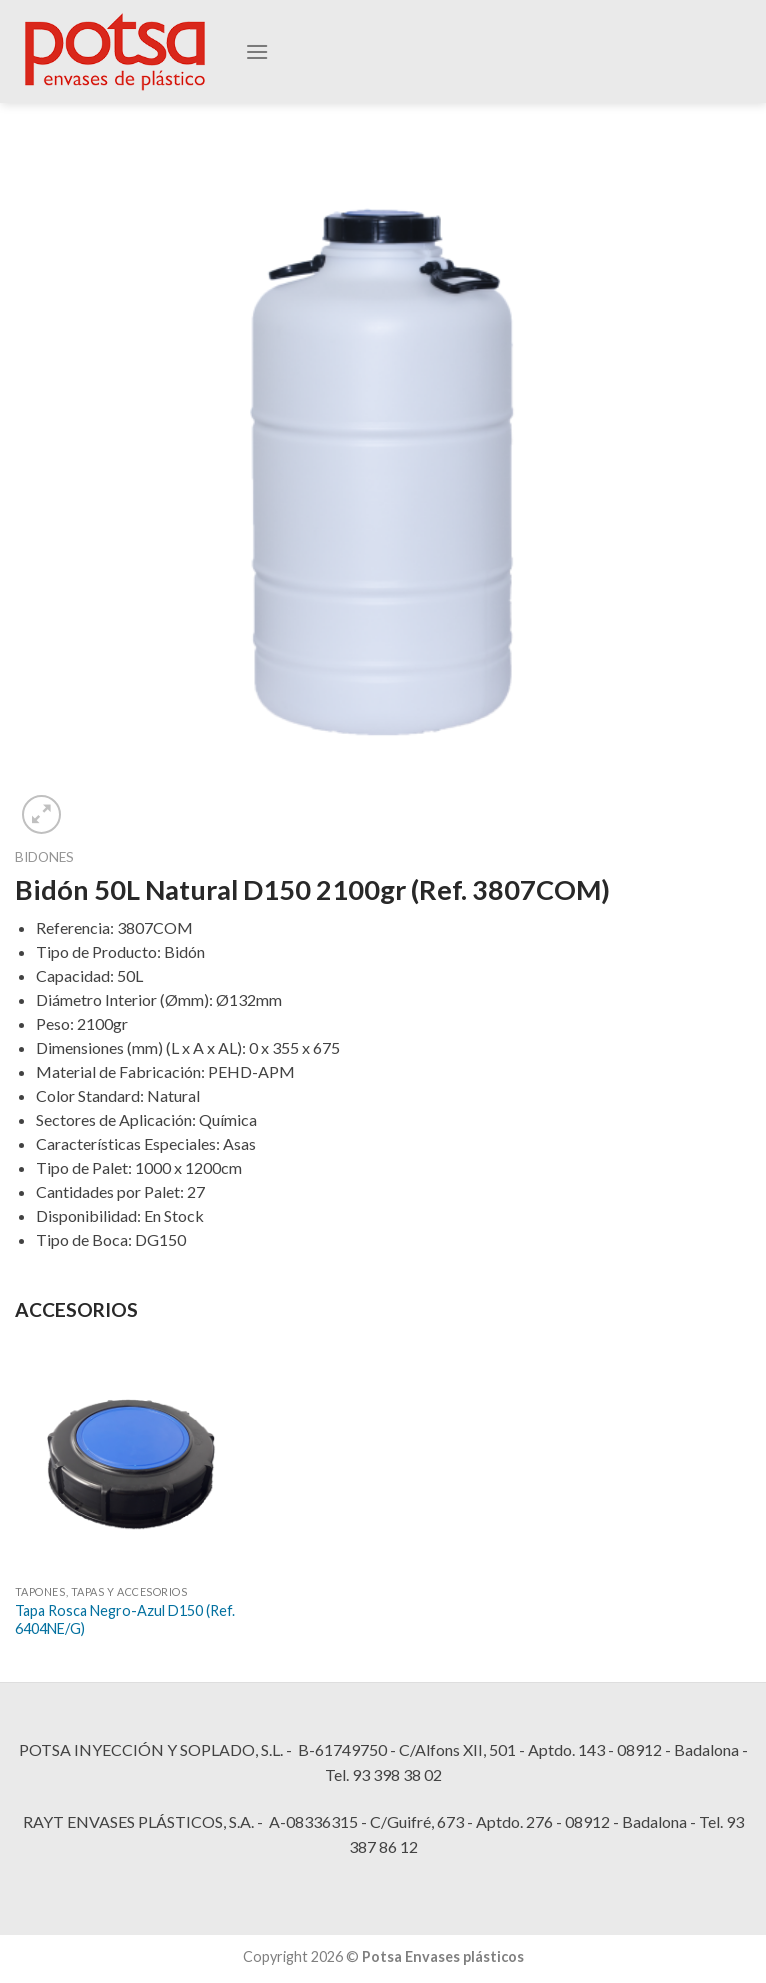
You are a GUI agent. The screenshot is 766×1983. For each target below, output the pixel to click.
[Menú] (257, 56)
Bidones (44, 857)
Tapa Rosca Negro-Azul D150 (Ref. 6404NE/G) (125, 1620)
